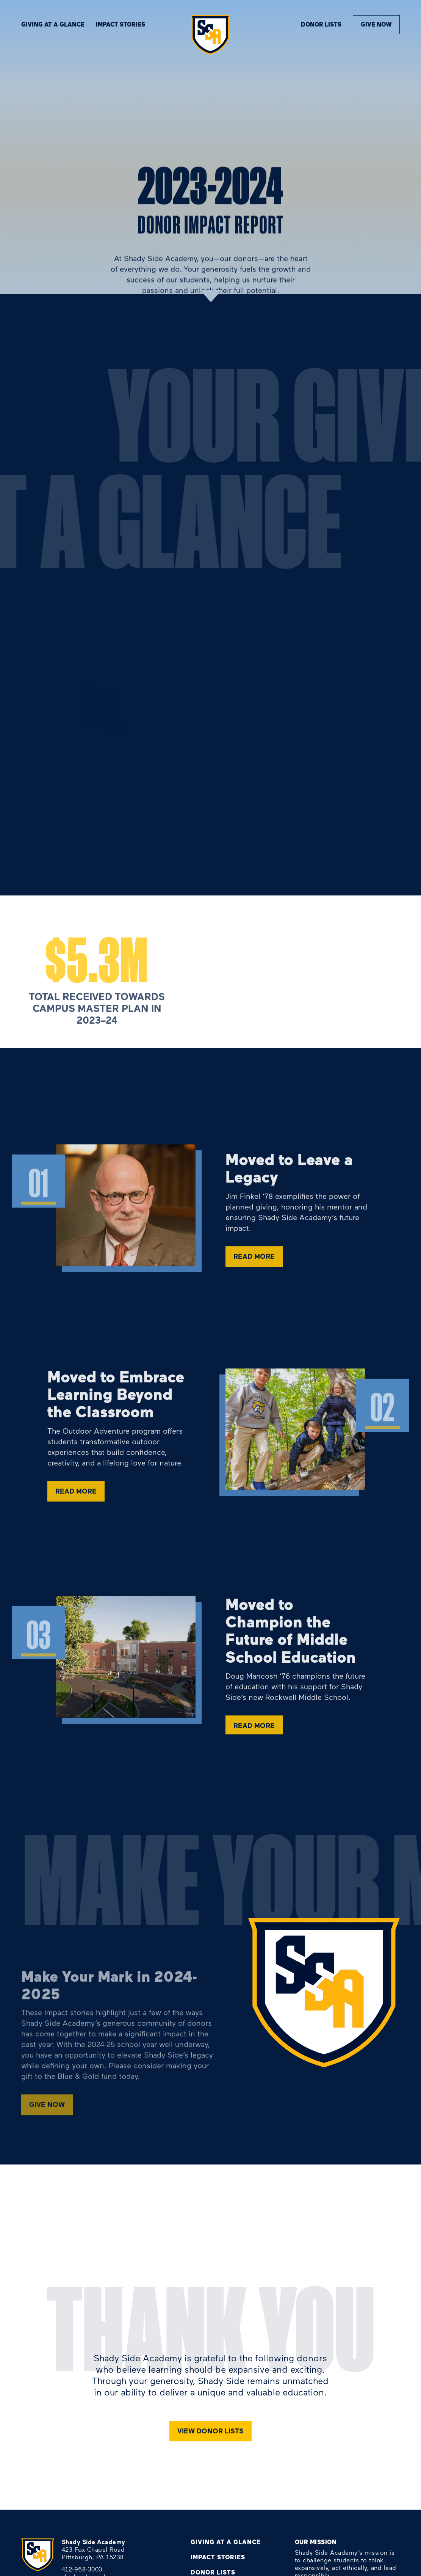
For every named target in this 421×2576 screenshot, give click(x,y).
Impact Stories (218, 2557)
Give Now (376, 24)
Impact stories (120, 24)
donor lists (321, 24)
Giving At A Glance (53, 24)
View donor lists (210, 2431)
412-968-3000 (82, 2569)
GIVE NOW (47, 2109)
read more (254, 1262)
